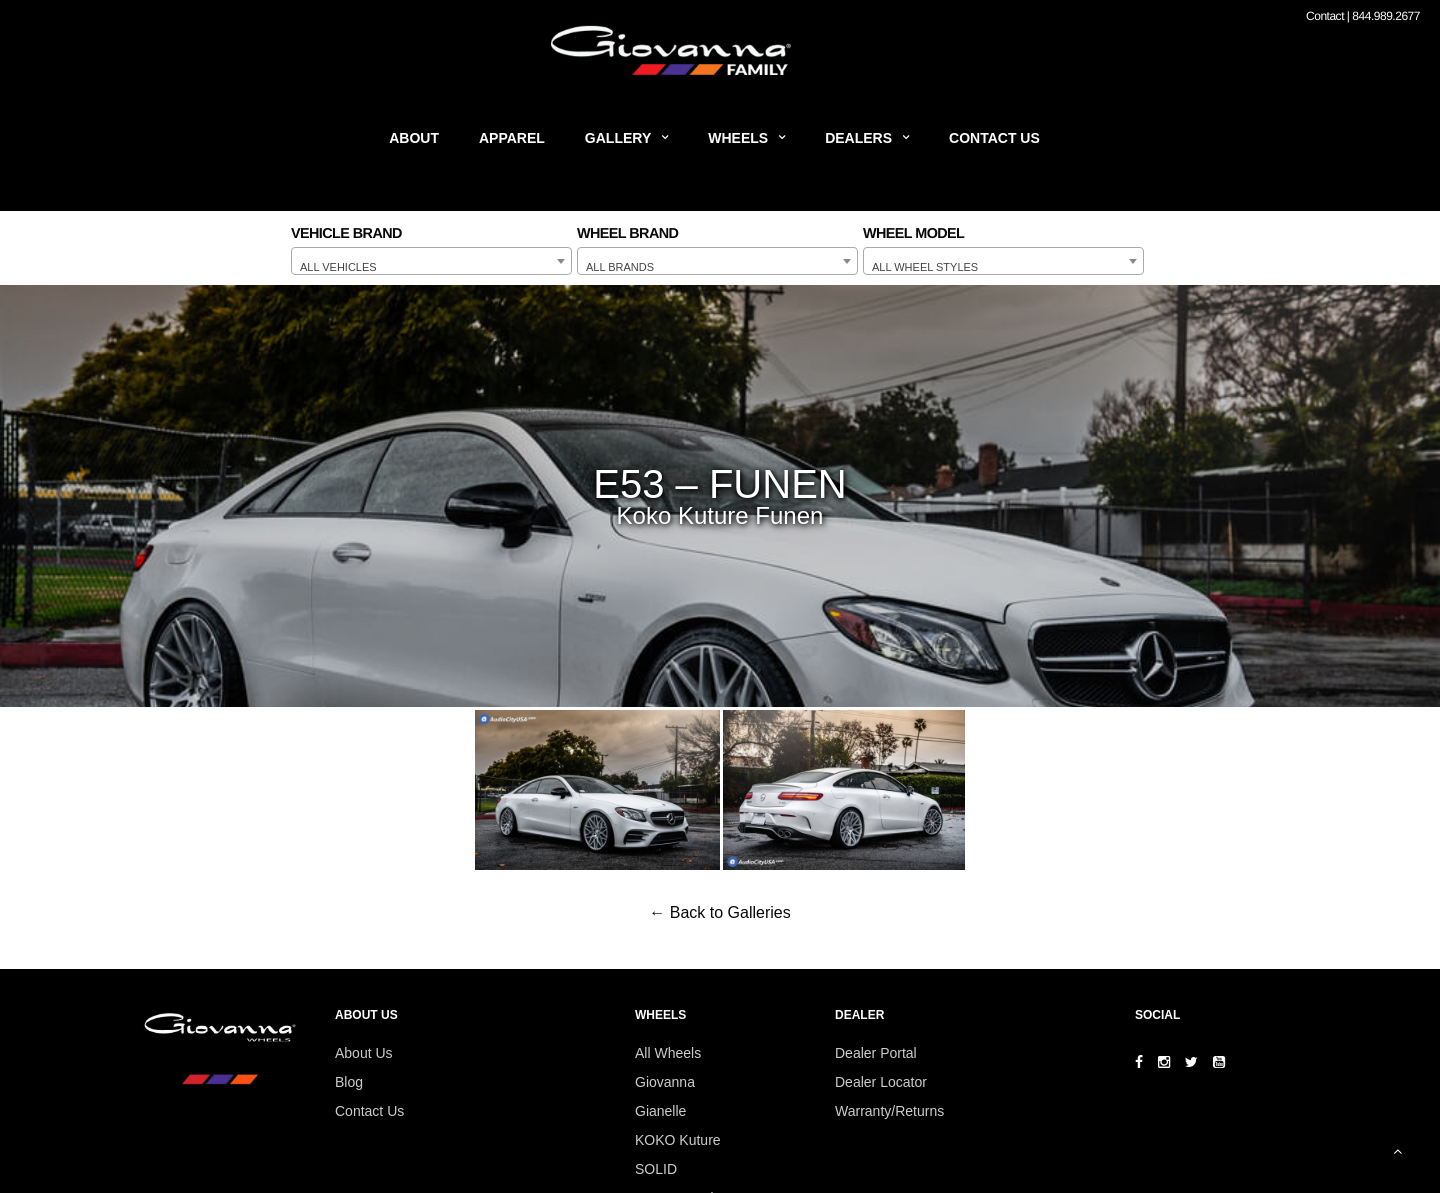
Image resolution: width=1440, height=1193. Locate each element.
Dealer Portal (876, 1053)
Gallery (618, 138)
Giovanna (665, 1082)
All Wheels (668, 1053)
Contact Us (994, 138)
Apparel (512, 138)
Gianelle (660, 1111)
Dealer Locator (881, 1082)
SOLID (656, 1169)
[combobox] (431, 261)
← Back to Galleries (719, 912)
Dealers (858, 138)
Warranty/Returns (889, 1111)
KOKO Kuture (678, 1140)
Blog (349, 1082)
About (414, 138)
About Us (364, 1053)
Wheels (738, 138)
